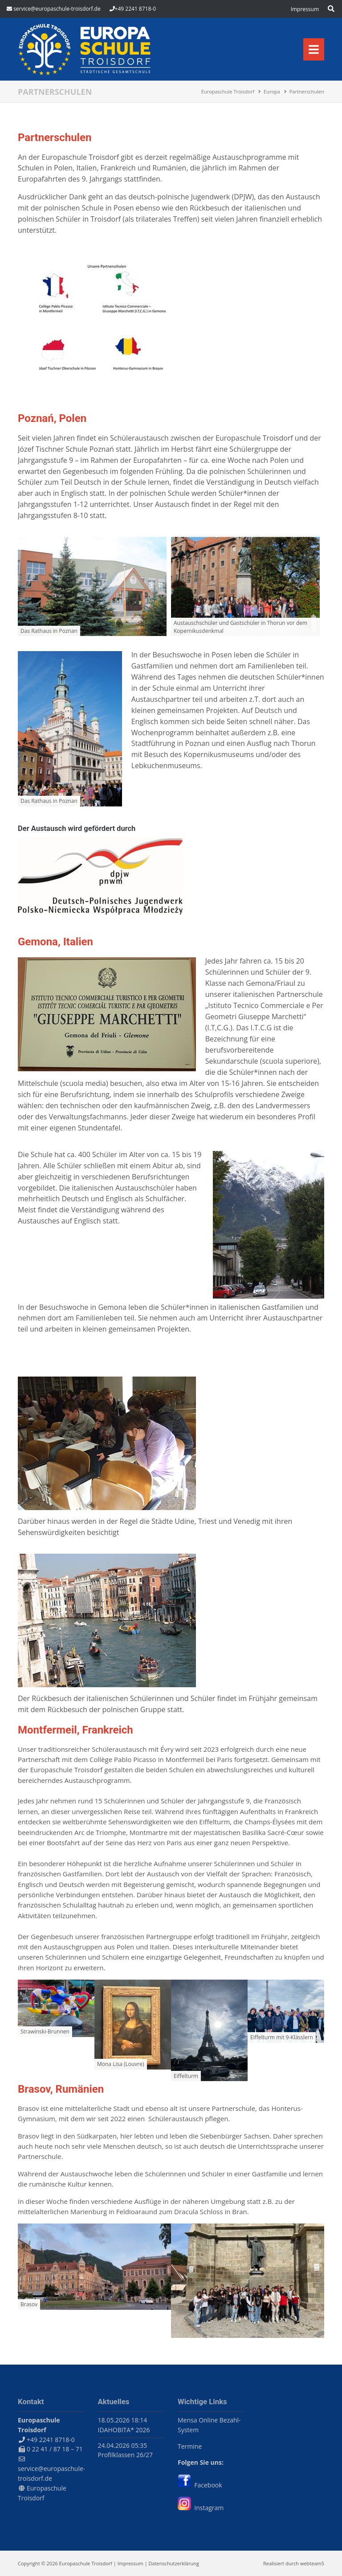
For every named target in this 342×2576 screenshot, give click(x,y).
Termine (190, 2446)
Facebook (200, 2485)
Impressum (130, 2563)
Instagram (201, 2507)
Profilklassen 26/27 (125, 2454)
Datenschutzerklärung (174, 2563)
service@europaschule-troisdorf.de (57, 8)
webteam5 (312, 2563)
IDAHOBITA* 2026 (124, 2430)
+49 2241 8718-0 (135, 8)
